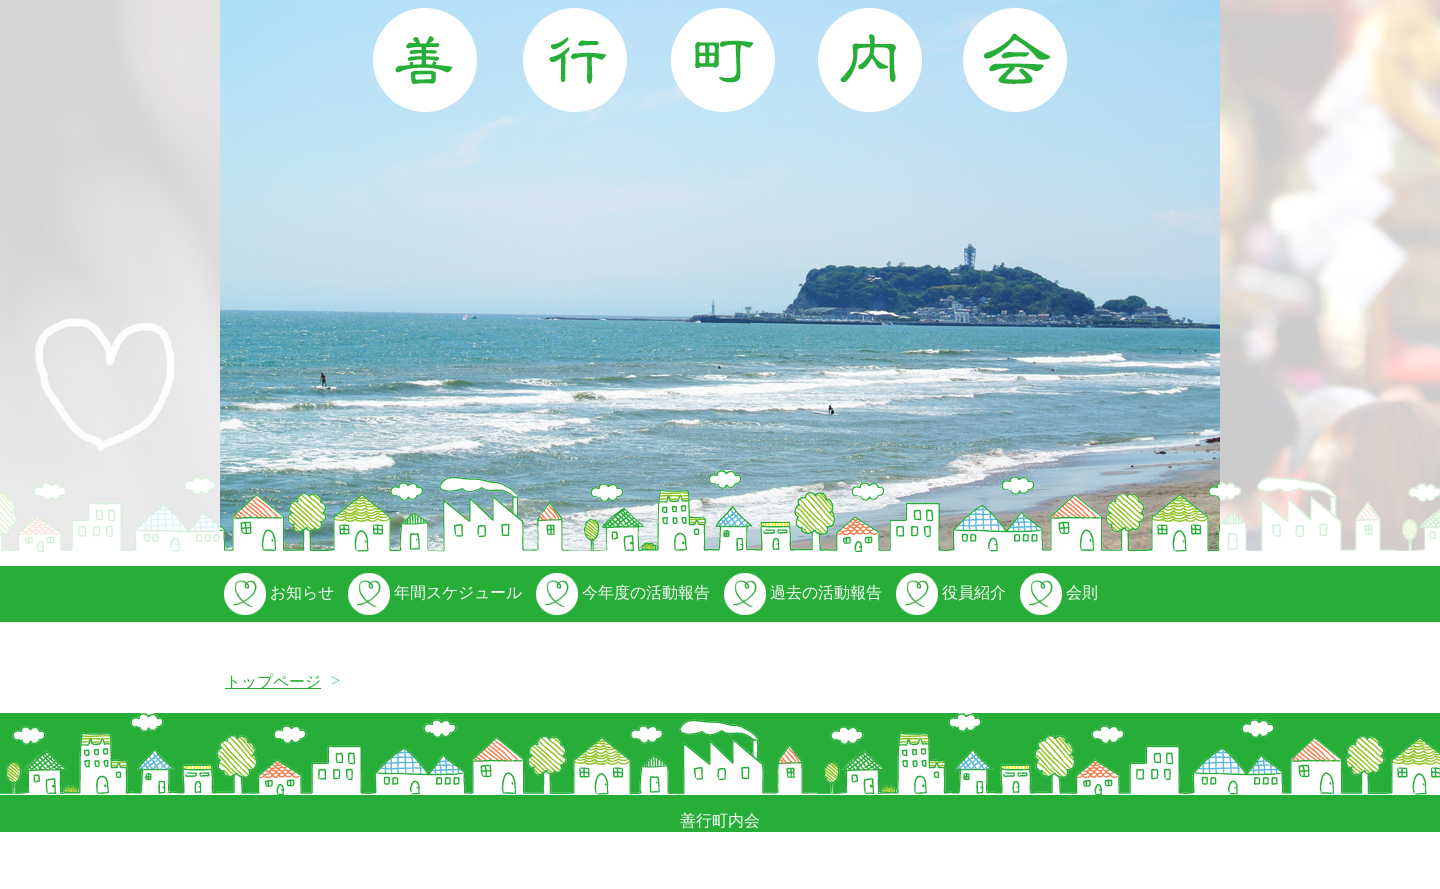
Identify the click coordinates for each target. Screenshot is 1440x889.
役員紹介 (949, 592)
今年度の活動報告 (621, 592)
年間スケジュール (433, 592)
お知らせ (277, 592)
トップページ (273, 681)
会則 (1057, 592)
